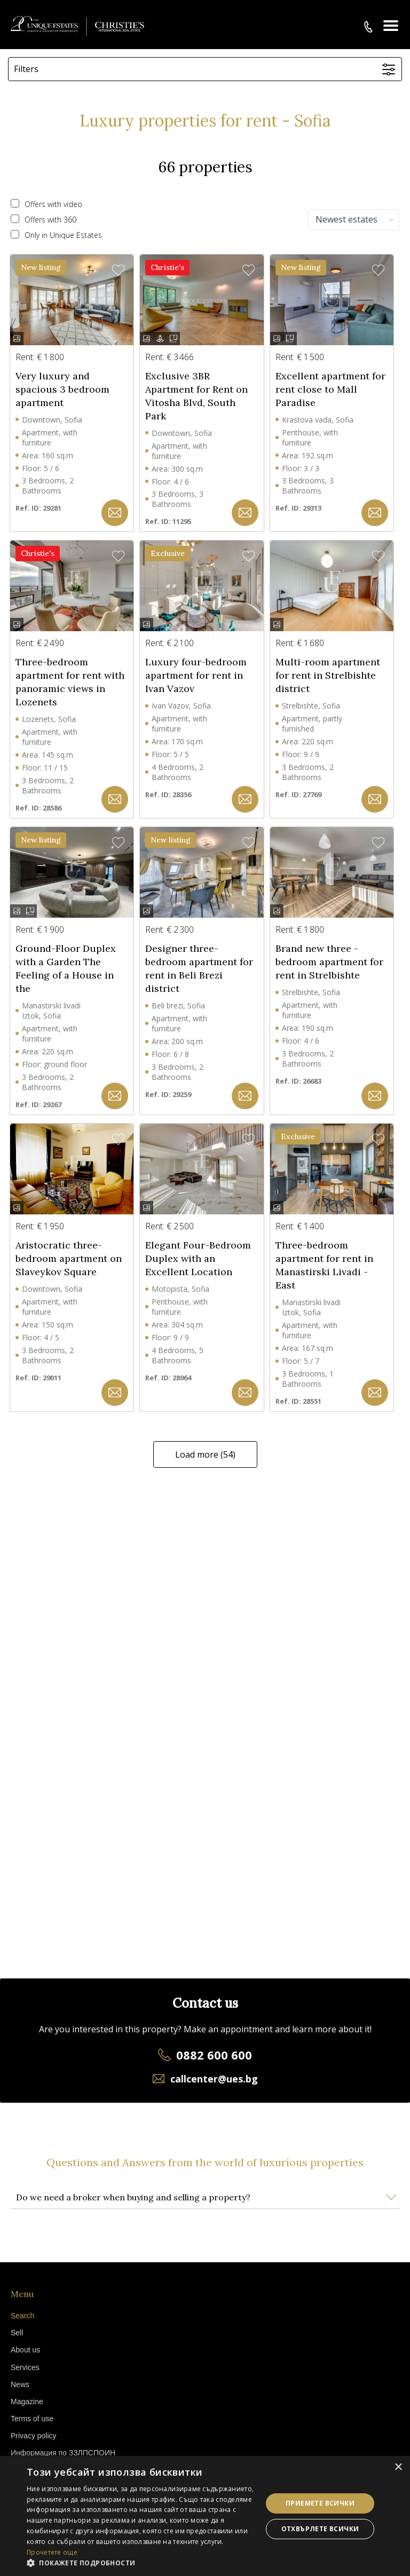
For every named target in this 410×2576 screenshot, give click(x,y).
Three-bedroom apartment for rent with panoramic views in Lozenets (69, 682)
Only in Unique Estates (56, 235)
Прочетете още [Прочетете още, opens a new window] (52, 2552)
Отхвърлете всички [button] (320, 2528)
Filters (26, 69)
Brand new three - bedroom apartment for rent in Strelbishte (329, 961)
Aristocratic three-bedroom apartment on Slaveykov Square (68, 1258)
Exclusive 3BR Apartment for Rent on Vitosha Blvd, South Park (196, 396)
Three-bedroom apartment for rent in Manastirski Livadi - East (324, 1265)
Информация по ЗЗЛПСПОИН (63, 2452)
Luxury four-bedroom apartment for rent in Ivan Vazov (196, 675)
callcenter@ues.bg (214, 2078)
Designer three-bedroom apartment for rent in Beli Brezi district (199, 968)
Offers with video (46, 204)
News (20, 2384)
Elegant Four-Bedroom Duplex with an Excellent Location (198, 1258)
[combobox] (353, 219)
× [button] (398, 2467)
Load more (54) (205, 1454)
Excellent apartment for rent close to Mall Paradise (330, 389)
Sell (17, 2332)
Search (22, 2315)
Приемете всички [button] (320, 2503)
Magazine (27, 2401)
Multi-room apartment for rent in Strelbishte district (327, 675)
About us (25, 2350)
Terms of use (32, 2418)
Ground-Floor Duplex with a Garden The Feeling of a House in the (65, 968)
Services (25, 2367)
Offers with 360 (43, 219)
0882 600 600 (214, 2055)
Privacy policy (34, 2435)
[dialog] (205, 2516)
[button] (114, 512)
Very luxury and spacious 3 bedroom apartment (62, 389)
